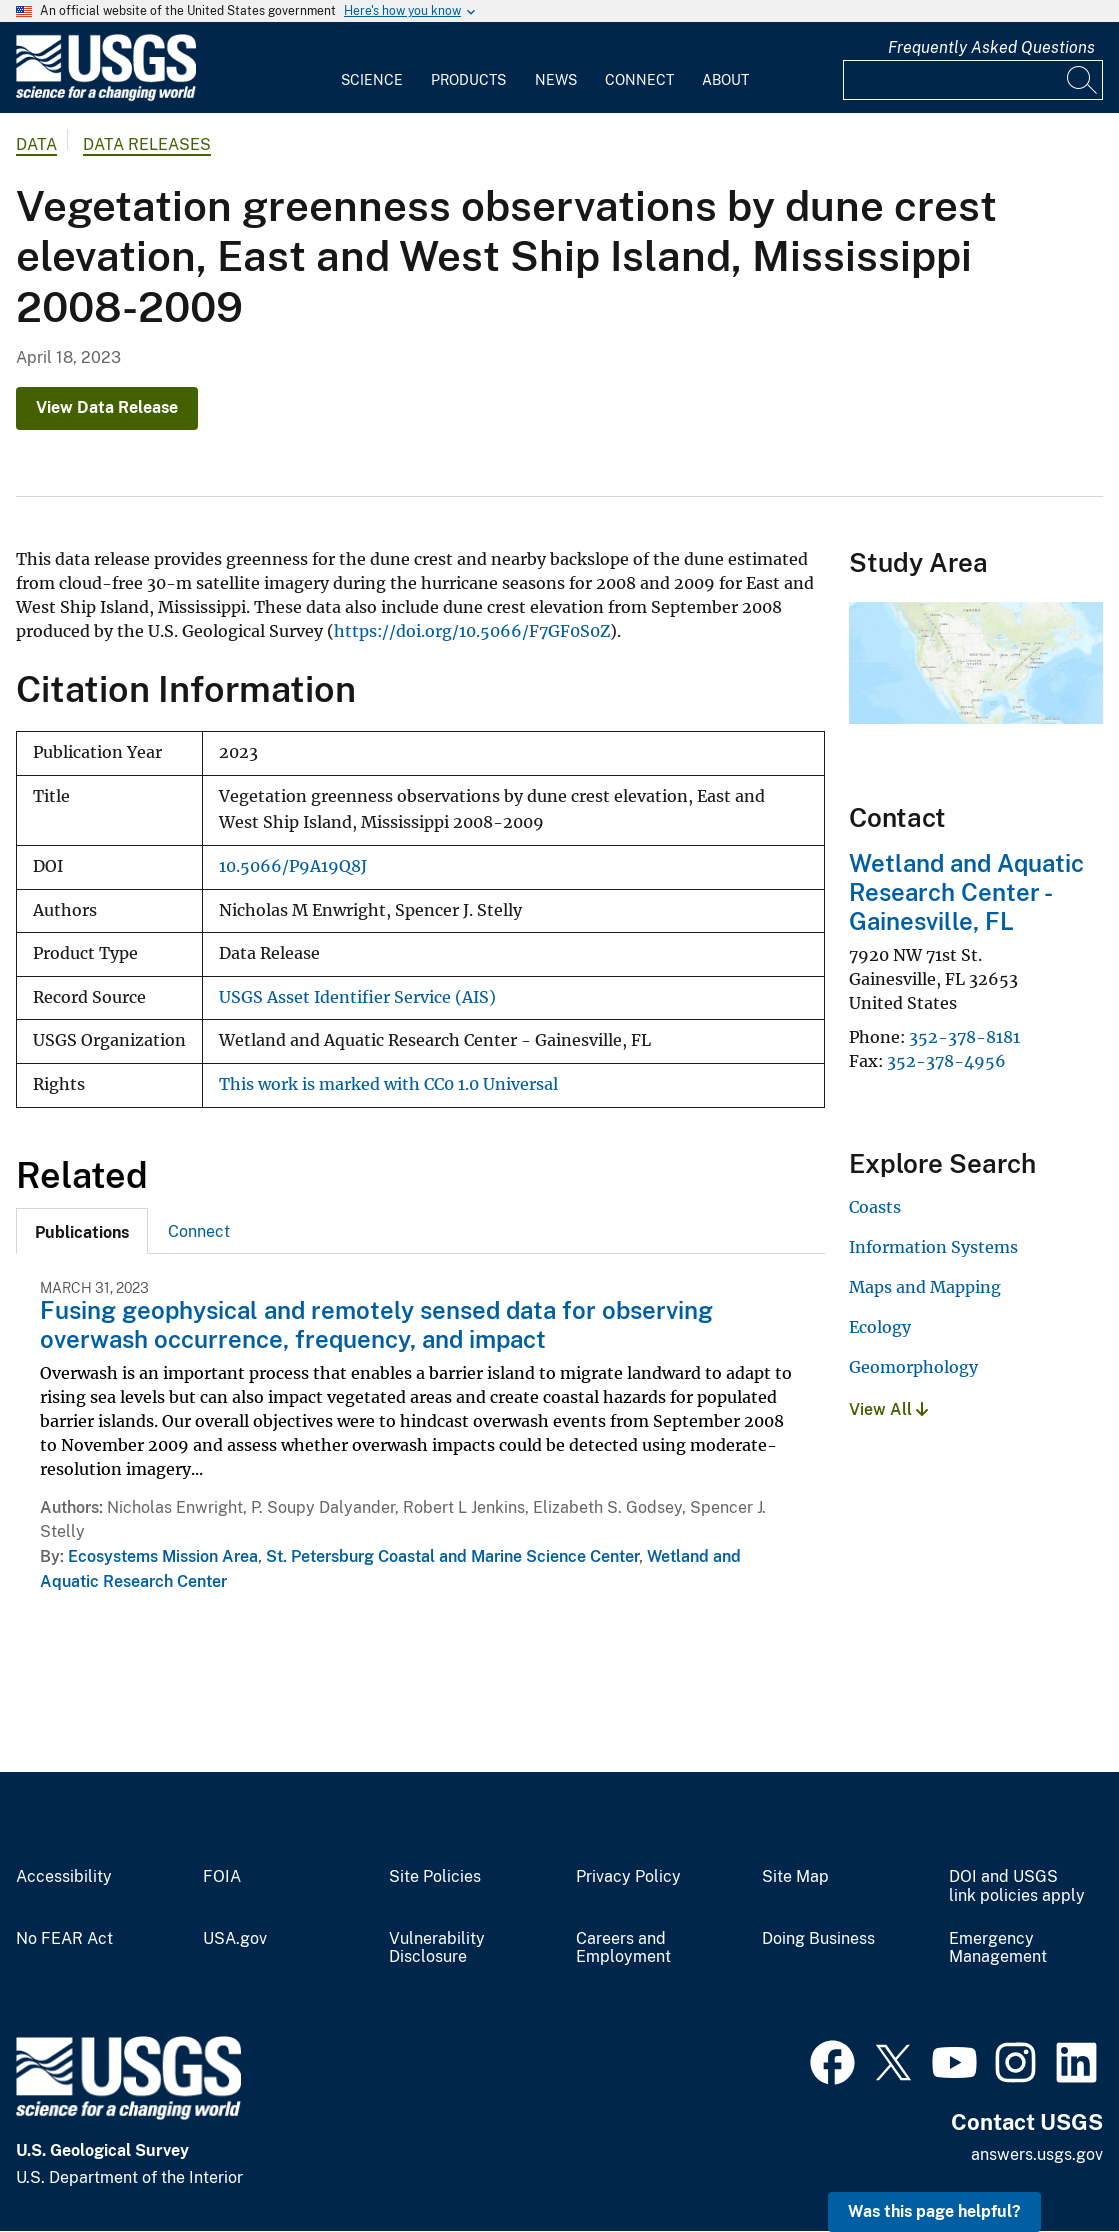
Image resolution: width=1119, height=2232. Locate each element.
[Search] (1083, 80)
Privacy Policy (628, 1877)
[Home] (106, 96)
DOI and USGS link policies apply (1017, 1886)
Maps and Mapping (925, 1287)
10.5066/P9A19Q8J (293, 866)
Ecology (880, 1327)
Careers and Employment (623, 1948)
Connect (639, 80)
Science (372, 80)
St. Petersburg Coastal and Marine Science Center (452, 1556)
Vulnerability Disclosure (437, 1948)
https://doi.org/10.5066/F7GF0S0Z (472, 631)
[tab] (82, 1231)
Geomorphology (913, 1367)
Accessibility (64, 1877)
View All (888, 1409)
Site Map (795, 1877)
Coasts (875, 1207)
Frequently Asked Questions (991, 47)
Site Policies (435, 1877)
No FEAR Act (64, 1939)
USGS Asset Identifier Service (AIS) (357, 997)
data (36, 144)
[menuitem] (372, 68)
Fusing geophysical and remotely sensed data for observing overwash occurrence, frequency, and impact (376, 1324)
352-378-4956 (946, 1061)
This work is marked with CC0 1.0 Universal (388, 1084)
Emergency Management (998, 1948)
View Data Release (107, 407)
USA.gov (235, 1939)
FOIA (222, 1877)
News (556, 80)
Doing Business (818, 1939)
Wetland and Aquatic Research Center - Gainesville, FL (966, 892)
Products (468, 80)
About (725, 80)
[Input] (973, 80)
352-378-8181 (964, 1037)
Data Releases (147, 144)
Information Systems (933, 1247)
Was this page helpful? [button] (934, 2211)
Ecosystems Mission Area (163, 1556)
